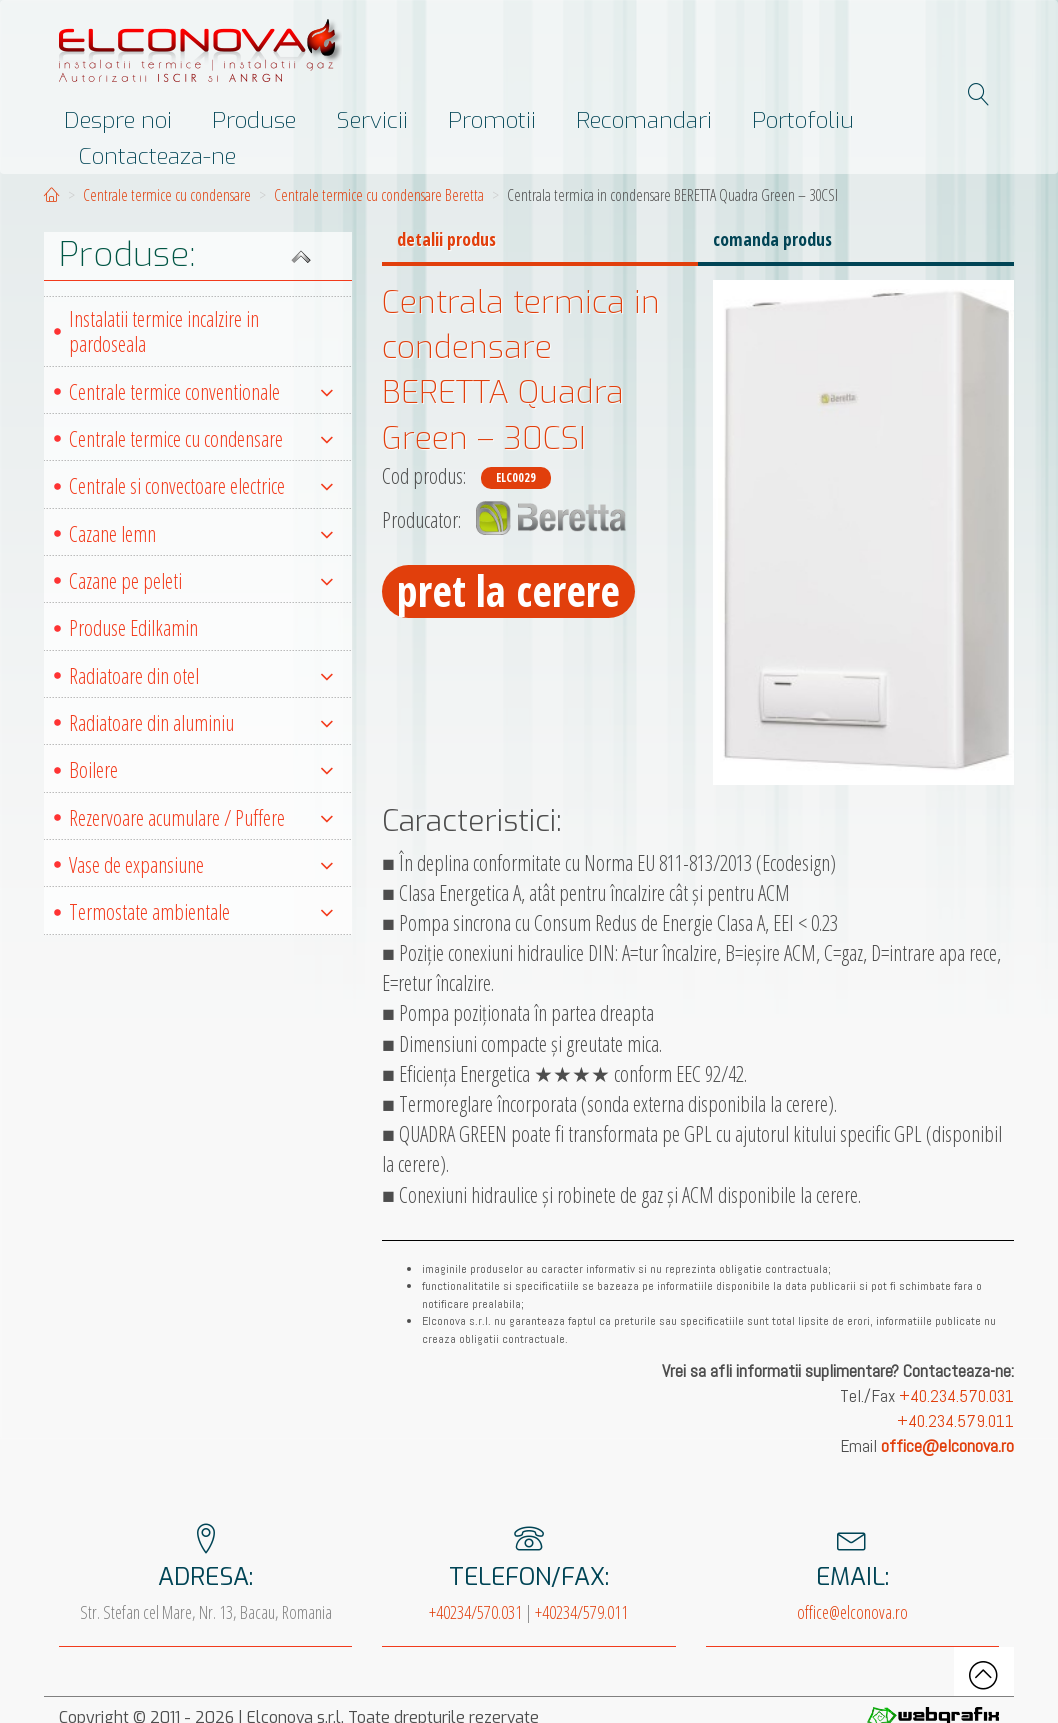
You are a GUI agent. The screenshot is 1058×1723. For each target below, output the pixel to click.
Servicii (372, 120)
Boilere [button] (201, 769)
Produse (254, 120)
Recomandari (644, 120)
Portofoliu (803, 120)
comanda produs (772, 239)
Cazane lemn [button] (201, 533)
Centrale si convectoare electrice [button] (201, 485)
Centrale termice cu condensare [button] (201, 438)
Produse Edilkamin (133, 627)
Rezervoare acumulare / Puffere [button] (201, 817)
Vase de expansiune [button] (201, 864)
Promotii (492, 120)
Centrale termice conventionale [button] (201, 391)
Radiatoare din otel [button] (201, 675)
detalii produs (446, 239)
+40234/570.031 (475, 1612)
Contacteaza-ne (157, 156)
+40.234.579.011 (955, 1421)
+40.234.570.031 (956, 1396)
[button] (198, 256)
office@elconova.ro (852, 1612)
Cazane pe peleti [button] (201, 580)
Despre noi (118, 120)
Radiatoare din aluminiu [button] (201, 722)
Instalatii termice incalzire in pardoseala (164, 331)
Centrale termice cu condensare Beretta (379, 195)
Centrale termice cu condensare (167, 195)
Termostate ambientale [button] (201, 911)
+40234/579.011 (581, 1612)
